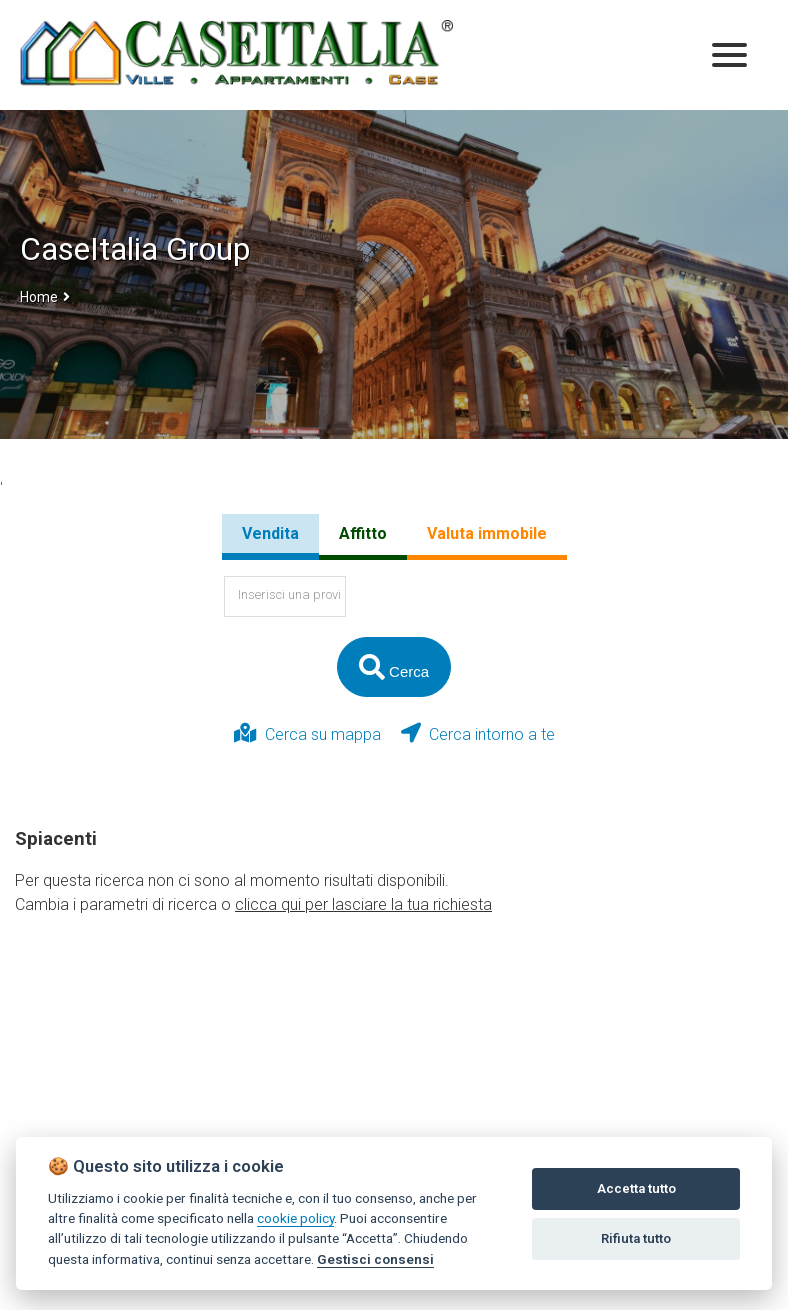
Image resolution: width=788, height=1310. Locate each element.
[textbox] (285, 596)
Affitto (363, 533)
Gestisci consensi (375, 1259)
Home (39, 297)
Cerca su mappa (307, 733)
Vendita (270, 533)
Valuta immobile (487, 533)
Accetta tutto (636, 1188)
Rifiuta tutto (636, 1238)
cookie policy (295, 1218)
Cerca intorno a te (478, 733)
